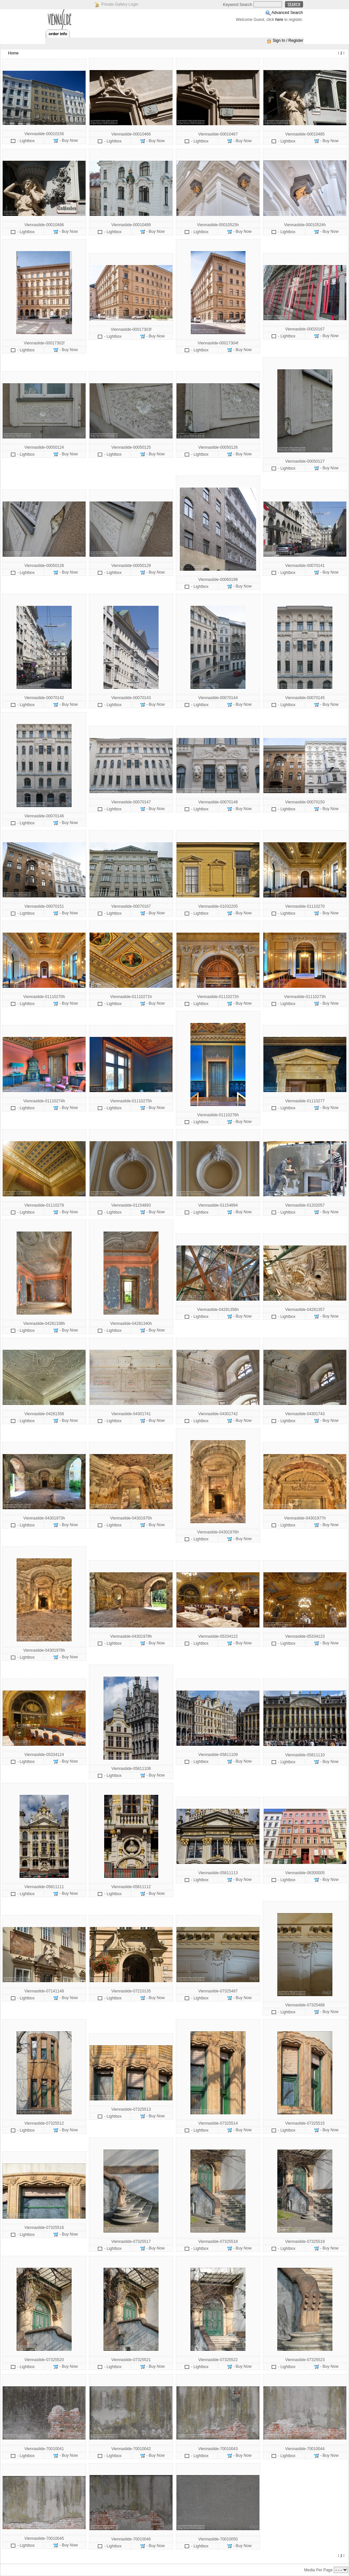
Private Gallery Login (119, 4)
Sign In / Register (288, 40)
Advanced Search (287, 12)
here (279, 19)
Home (13, 53)
